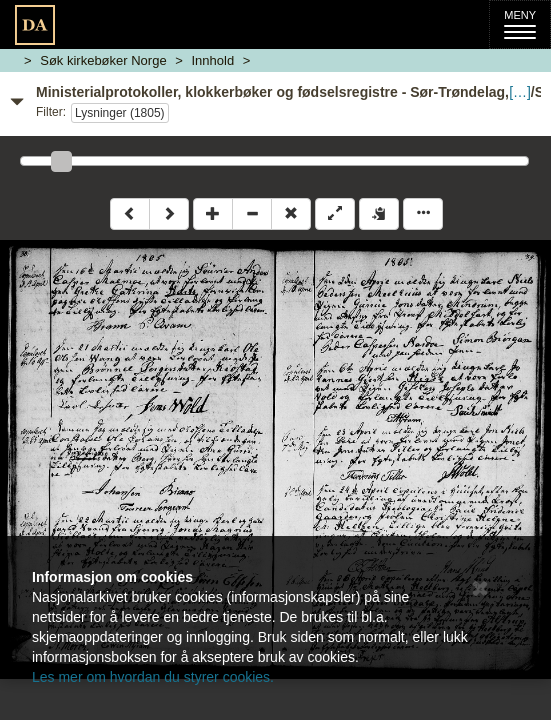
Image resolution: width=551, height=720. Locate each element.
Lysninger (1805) (120, 113)
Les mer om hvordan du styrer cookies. (153, 677)
